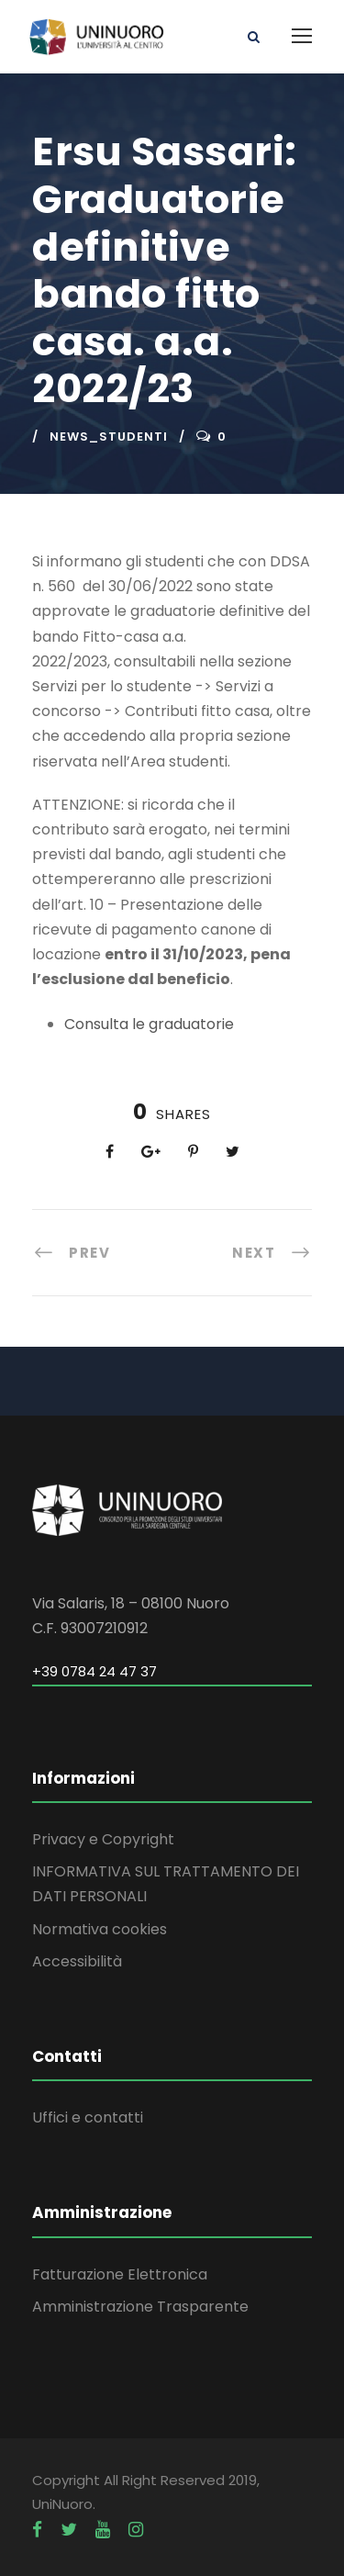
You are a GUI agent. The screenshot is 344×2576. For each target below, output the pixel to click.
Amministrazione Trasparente (140, 2306)
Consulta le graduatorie (149, 1024)
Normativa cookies (99, 1929)
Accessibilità (77, 1961)
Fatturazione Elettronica (119, 2274)
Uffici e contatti (87, 2117)
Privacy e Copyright (103, 1839)
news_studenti (109, 436)
